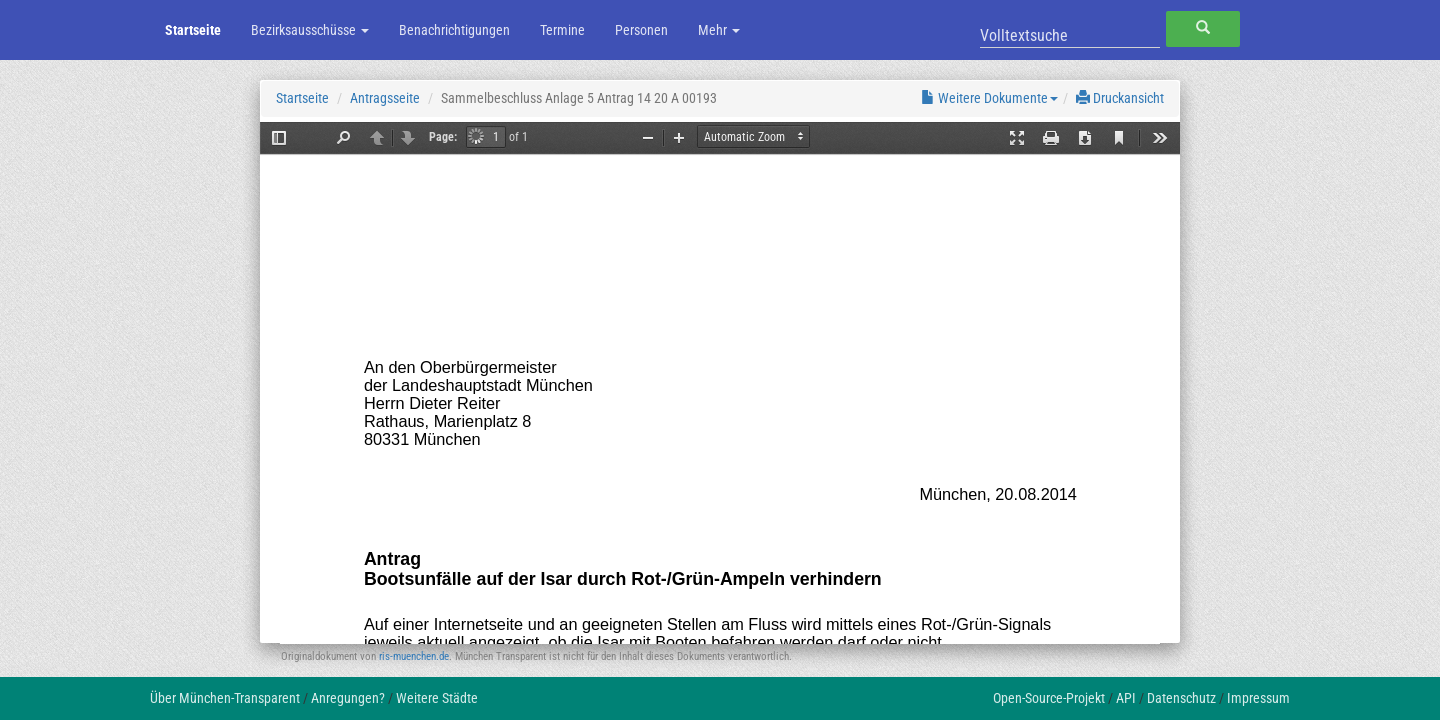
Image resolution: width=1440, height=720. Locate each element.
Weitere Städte (437, 698)
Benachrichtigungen (454, 30)
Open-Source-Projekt (1049, 698)
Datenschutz (1181, 698)
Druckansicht (1120, 98)
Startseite (193, 30)
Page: (443, 137)
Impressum (1258, 698)
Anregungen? (348, 698)
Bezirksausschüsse (310, 30)
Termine (562, 30)
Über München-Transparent (225, 698)
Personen (641, 30)
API (1126, 698)
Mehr (719, 30)
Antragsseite (385, 98)
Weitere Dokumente (989, 98)
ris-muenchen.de (414, 656)
